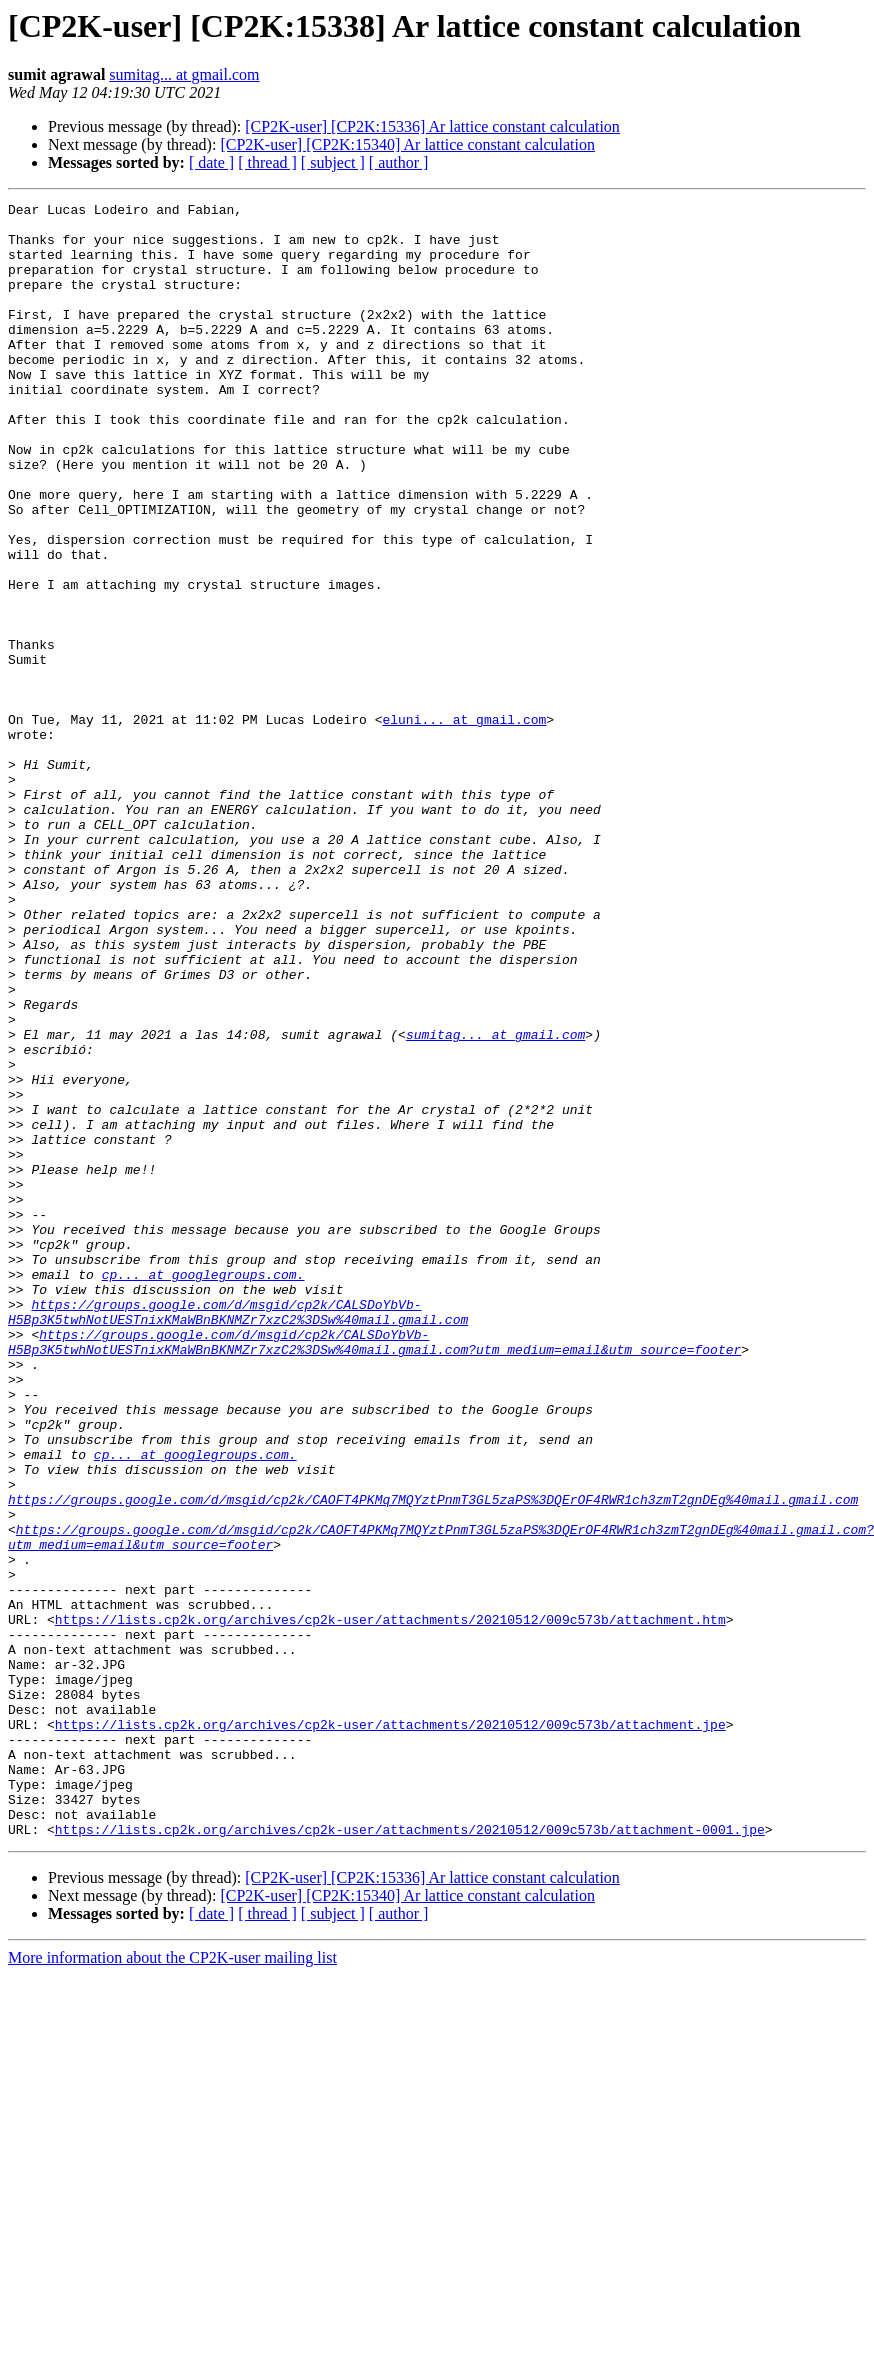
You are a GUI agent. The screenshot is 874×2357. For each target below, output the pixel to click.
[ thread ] (267, 162)
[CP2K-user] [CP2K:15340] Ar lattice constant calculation (407, 144)
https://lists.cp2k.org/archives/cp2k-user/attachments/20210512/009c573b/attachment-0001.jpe (410, 2156)
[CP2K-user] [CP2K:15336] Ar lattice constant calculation (432, 126)
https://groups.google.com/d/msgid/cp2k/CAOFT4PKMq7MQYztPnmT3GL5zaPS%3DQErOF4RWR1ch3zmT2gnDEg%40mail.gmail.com (433, 1760)
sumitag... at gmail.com (184, 74)
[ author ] (399, 162)
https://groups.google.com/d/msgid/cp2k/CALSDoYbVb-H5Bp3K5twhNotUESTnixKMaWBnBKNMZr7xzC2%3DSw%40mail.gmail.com (238, 1535)
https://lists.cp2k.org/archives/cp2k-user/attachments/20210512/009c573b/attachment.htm (390, 1904)
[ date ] (211, 162)
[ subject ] (333, 162)
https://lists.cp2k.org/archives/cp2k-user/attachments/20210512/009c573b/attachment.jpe (390, 2030)
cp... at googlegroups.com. (203, 1490)
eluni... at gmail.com (464, 824)
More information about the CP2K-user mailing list (172, 2284)
